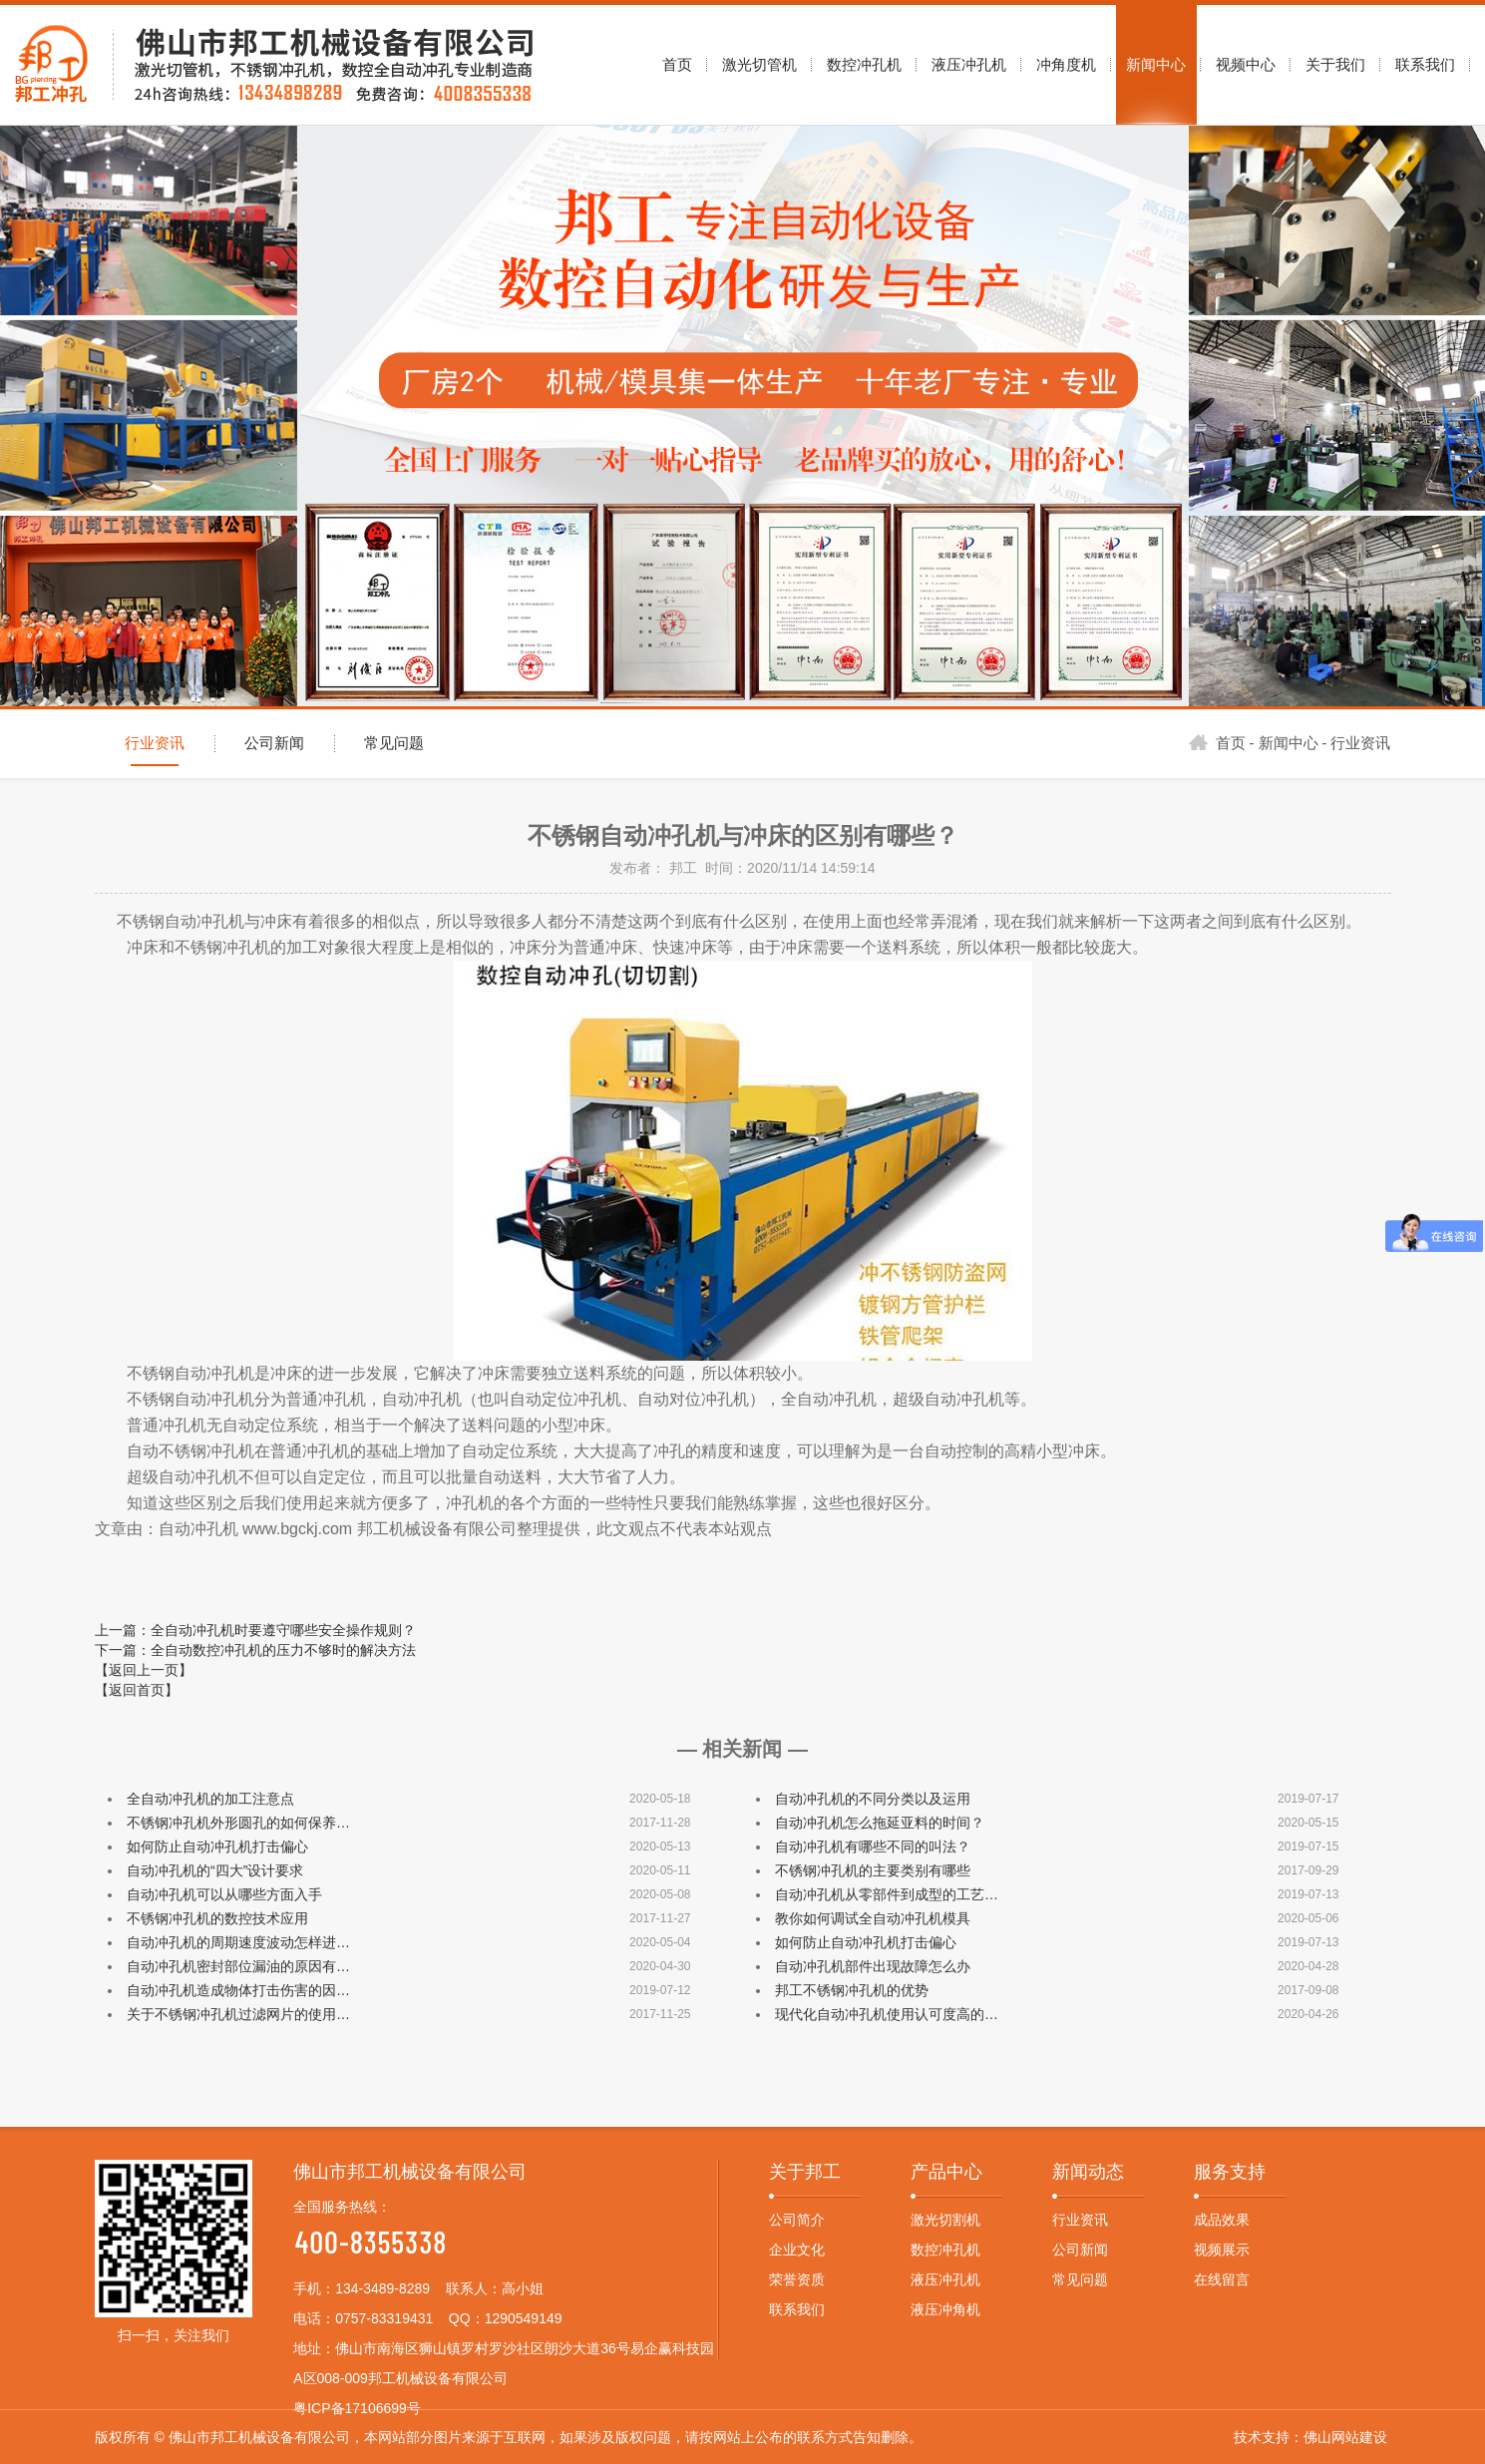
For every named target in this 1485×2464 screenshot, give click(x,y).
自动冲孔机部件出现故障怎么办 (872, 1966)
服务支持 (1230, 2172)
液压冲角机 (945, 2309)
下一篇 (255, 1650)
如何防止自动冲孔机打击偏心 (217, 1846)
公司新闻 (274, 743)
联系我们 (797, 2309)
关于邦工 (805, 2172)
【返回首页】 (137, 1690)
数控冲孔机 (945, 2250)
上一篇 (255, 1630)
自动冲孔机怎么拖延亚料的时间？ (879, 1823)
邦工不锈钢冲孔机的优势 (851, 1990)
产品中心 (946, 2172)
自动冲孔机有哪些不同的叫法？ (872, 1846)
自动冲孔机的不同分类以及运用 (872, 1799)
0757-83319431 (384, 2318)
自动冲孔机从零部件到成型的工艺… (886, 1894)
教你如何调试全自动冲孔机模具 (872, 1918)
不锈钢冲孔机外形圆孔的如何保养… (238, 1823)
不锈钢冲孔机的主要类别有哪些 (872, 1870)
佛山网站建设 (1345, 2437)
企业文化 (797, 2250)
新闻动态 (1088, 2172)
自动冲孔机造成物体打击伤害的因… (238, 1990)
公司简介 (797, 2220)
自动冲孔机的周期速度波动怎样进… (238, 1942)
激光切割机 (945, 2220)
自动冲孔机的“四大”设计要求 (215, 1870)
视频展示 (1222, 2250)
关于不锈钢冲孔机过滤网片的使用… (238, 2014)
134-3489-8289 (382, 2288)
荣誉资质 (797, 2279)
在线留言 (1222, 2279)
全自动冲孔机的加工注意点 (210, 1799)
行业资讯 (155, 743)
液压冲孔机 (945, 2279)
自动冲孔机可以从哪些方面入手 (224, 1894)
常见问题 (394, 743)
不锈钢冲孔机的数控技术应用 (217, 1918)
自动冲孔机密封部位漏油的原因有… (238, 1966)
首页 (1217, 743)
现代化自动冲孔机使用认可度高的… (886, 2014)
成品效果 (1222, 2220)
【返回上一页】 (143, 1670)
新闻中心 (1288, 743)
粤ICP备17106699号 (357, 2408)
